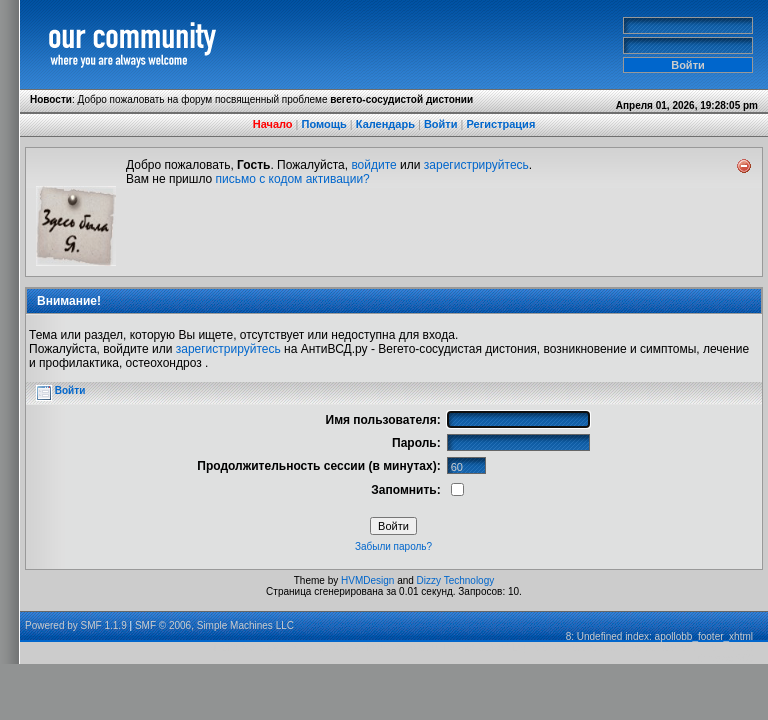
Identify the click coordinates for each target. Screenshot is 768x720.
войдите (373, 165)
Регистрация (500, 124)
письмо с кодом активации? (293, 179)
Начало (273, 124)
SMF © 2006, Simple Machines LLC (214, 625)
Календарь (385, 124)
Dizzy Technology (456, 580)
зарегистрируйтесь (476, 165)
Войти (441, 124)
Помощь (324, 124)
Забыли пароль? (393, 546)
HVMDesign (367, 580)
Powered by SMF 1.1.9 (76, 625)
